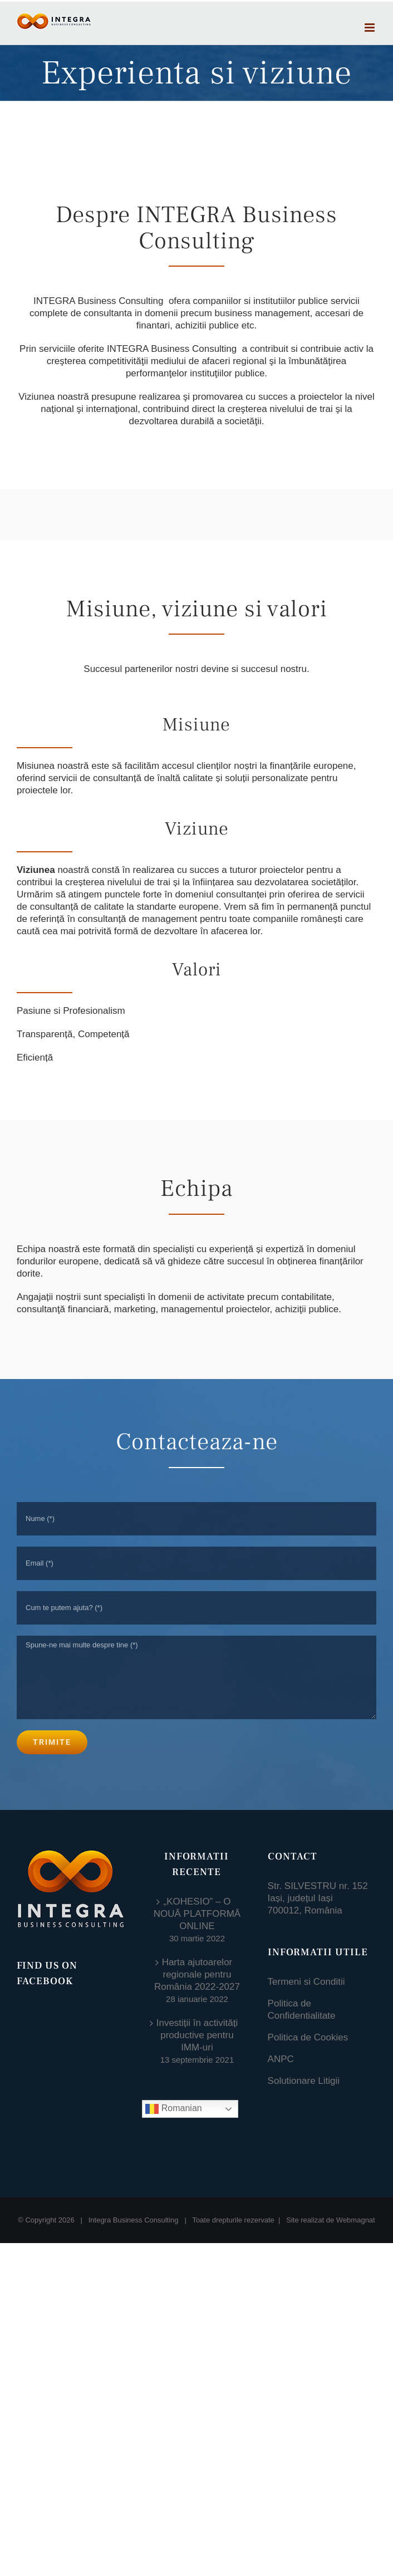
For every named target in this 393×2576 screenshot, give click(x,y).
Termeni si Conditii (306, 1981)
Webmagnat (355, 2196)
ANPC (281, 2059)
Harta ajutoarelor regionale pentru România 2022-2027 (197, 1974)
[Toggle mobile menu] (370, 27)
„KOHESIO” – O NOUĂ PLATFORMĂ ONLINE (197, 1913)
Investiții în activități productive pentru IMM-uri (197, 2035)
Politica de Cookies (308, 2037)
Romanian (173, 2109)
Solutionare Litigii (304, 2080)
